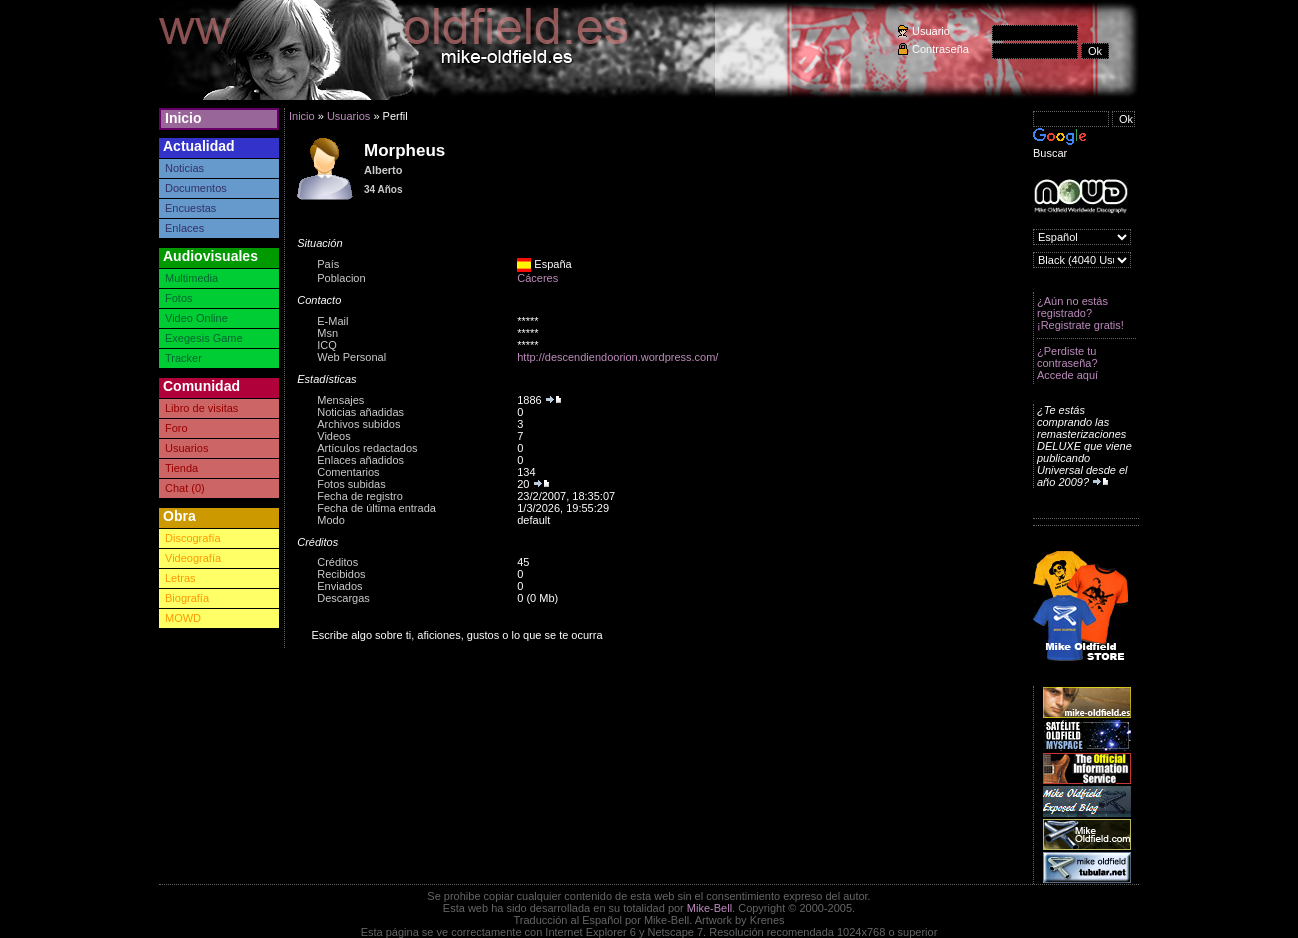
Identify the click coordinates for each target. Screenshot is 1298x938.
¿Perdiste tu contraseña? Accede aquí (1067, 363)
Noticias (184, 168)
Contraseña (940, 49)
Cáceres (537, 278)
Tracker (183, 358)
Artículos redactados (367, 448)
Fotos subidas (351, 484)
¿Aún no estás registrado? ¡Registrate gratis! (1080, 313)
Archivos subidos (358, 424)
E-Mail (332, 321)
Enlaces (184, 228)
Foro (176, 428)
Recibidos (341, 574)
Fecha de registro (360, 496)
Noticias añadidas (360, 412)
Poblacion (341, 278)
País (328, 264)
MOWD (183, 618)
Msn (327, 333)
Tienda (181, 468)
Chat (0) (185, 488)
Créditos (337, 562)
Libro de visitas (201, 408)
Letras (180, 578)
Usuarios (186, 448)
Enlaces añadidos (360, 460)
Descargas (343, 598)
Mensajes (340, 400)
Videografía (193, 558)
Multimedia (191, 278)
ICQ (327, 345)
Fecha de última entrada (376, 508)
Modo (331, 520)
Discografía (193, 538)
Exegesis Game (204, 338)
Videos (333, 436)
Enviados (339, 586)
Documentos (196, 188)
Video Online (196, 318)
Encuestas (190, 208)
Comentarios (348, 472)
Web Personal (351, 357)
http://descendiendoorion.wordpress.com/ (617, 357)
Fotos (179, 298)
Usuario (931, 31)
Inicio (183, 118)
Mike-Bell (709, 908)
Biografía (187, 598)
